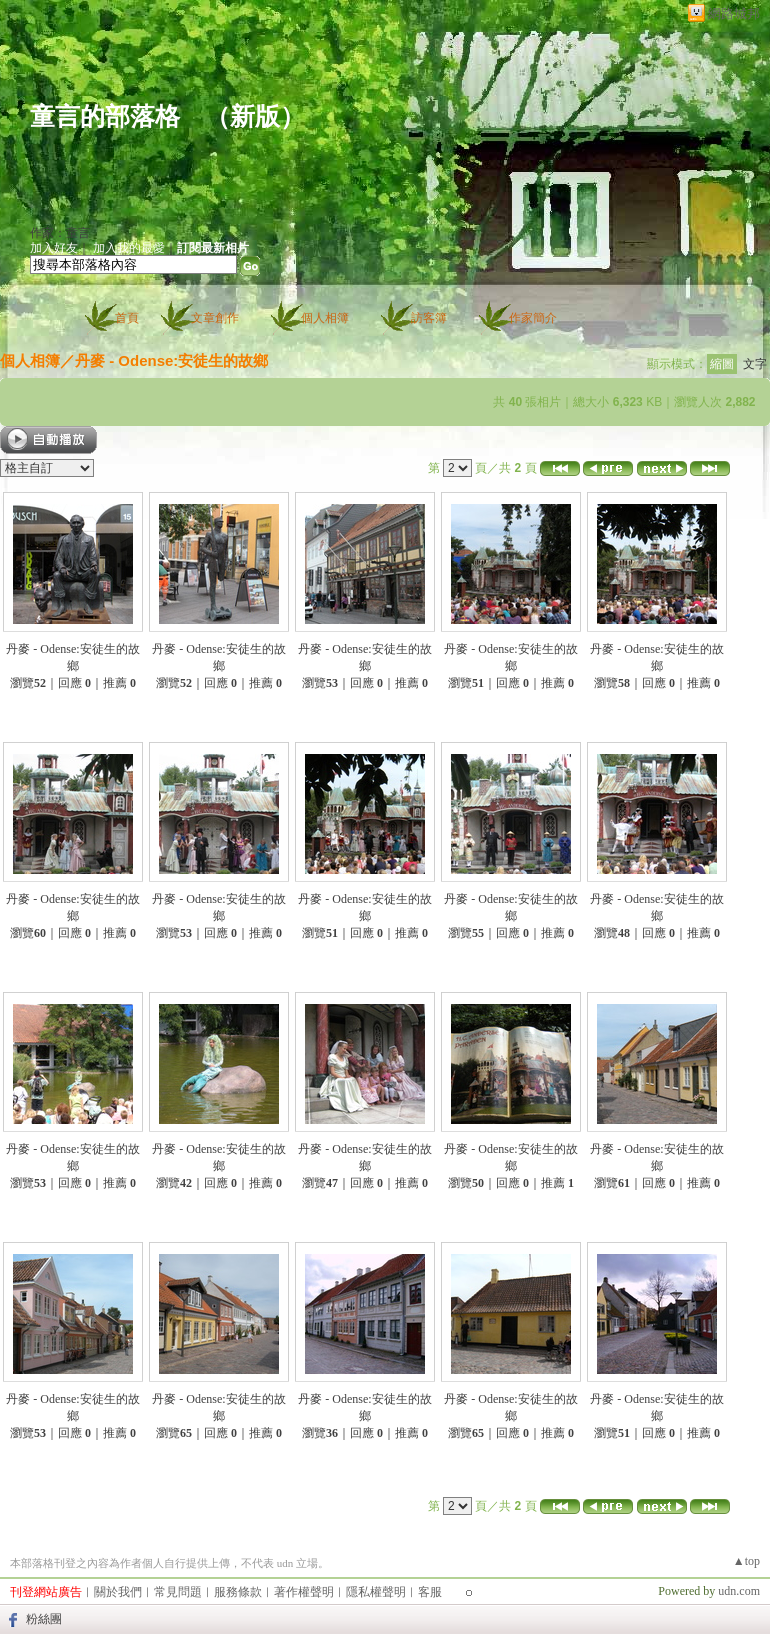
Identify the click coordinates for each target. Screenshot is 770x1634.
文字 (755, 364)
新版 (255, 116)
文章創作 (215, 318)
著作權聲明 (304, 1592)
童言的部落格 (105, 116)
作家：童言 (60, 233)
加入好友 (54, 248)
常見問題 (178, 1592)
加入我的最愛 (129, 248)
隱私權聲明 (376, 1592)
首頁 (127, 318)
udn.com (739, 1591)
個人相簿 (325, 318)
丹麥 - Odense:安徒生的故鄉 (171, 360)
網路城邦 (734, 13)
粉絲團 (44, 1619)
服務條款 (238, 1592)
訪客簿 (429, 318)
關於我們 (118, 1592)
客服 (430, 1592)
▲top (746, 1561)
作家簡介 (533, 318)
